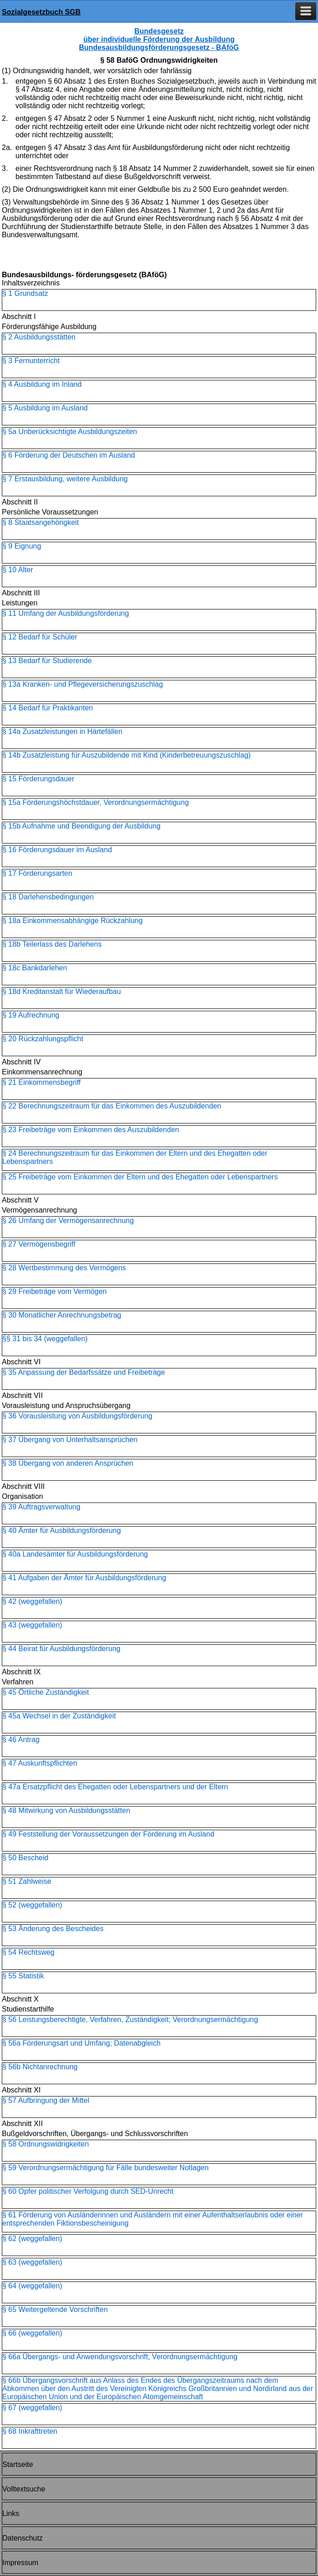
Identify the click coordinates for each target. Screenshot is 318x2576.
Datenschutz (22, 2538)
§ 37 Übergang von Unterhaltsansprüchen (69, 1439)
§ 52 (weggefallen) (32, 1905)
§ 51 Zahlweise (26, 1881)
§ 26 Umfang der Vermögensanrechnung (68, 1220)
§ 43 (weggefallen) (32, 1625)
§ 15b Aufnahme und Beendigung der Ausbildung (81, 826)
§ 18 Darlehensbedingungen (48, 897)
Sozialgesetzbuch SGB (41, 12)
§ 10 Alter (17, 570)
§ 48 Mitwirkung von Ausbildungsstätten (66, 1810)
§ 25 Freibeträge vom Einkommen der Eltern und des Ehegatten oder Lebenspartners (140, 1177)
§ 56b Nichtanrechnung (39, 2067)
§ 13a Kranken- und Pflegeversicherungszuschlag (82, 684)
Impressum (20, 2562)
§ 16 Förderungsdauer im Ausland (57, 850)
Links (10, 2513)
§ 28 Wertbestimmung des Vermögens (64, 1268)
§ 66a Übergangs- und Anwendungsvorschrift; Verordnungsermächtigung (119, 2357)
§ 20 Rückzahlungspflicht (42, 1039)
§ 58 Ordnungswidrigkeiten (45, 2144)
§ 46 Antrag (21, 1739)
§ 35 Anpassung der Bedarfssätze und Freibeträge (83, 1372)
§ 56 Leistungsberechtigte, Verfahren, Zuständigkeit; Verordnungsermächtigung (130, 2019)
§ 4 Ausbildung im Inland (41, 384)
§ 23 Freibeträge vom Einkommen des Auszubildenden (90, 1129)
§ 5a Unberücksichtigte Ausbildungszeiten (69, 431)
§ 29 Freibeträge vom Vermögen (54, 1291)
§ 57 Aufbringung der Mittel (45, 2100)
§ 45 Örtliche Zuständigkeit (45, 1692)
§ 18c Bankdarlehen (34, 968)
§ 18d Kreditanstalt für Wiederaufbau (61, 991)
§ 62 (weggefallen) (32, 2238)
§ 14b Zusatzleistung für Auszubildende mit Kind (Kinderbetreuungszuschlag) (126, 755)
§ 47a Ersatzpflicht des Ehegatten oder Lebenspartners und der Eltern (115, 1787)
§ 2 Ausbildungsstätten (39, 337)
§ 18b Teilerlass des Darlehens (52, 944)
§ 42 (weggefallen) (32, 1601)
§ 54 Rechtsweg (28, 1952)
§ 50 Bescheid (25, 1858)
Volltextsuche (23, 2489)
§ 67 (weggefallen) (32, 2407)
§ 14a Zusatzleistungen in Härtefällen (62, 731)
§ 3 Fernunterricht (31, 360)
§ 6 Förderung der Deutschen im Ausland (68, 455)
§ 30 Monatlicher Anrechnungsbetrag (61, 1315)
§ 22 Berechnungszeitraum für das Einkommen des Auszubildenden (111, 1106)
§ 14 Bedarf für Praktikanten (47, 708)
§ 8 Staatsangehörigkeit (40, 522)
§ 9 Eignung (21, 546)
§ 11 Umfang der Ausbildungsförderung (65, 613)
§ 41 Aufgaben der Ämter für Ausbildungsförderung (84, 1578)
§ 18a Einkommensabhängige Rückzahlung (72, 920)
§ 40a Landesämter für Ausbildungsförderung (75, 1554)
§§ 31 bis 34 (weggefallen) (45, 1339)
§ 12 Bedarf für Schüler (39, 637)
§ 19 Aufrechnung (30, 1015)
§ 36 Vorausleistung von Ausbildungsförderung (77, 1416)
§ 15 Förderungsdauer (38, 779)
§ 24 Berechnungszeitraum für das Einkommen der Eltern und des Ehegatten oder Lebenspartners (135, 1157)
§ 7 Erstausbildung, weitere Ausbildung (65, 479)
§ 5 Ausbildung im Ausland (45, 408)
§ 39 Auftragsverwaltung (41, 1507)
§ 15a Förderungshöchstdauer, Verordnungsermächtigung (95, 802)
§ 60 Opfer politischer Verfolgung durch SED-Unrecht (87, 2191)
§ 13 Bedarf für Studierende (47, 660)
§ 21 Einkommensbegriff (41, 1082)
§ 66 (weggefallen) (32, 2333)
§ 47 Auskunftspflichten (39, 1763)
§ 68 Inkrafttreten (29, 2431)
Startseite (17, 2464)
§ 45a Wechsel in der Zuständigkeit (59, 1716)
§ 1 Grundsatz (25, 293)
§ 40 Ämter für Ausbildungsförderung (61, 1530)
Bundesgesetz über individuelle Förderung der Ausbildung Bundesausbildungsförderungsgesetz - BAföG (159, 39)
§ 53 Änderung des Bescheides (52, 1928)
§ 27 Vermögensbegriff (39, 1244)
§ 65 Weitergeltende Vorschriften (55, 2309)
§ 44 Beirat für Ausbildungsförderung (61, 1648)
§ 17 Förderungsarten (37, 873)
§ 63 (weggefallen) (32, 2262)
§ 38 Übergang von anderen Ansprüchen (67, 1463)
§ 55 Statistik (23, 1976)
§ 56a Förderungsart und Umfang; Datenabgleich (81, 2043)
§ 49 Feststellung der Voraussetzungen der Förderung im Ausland (108, 1834)
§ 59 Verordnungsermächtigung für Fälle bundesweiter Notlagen (105, 2168)
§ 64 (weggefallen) (32, 2286)
